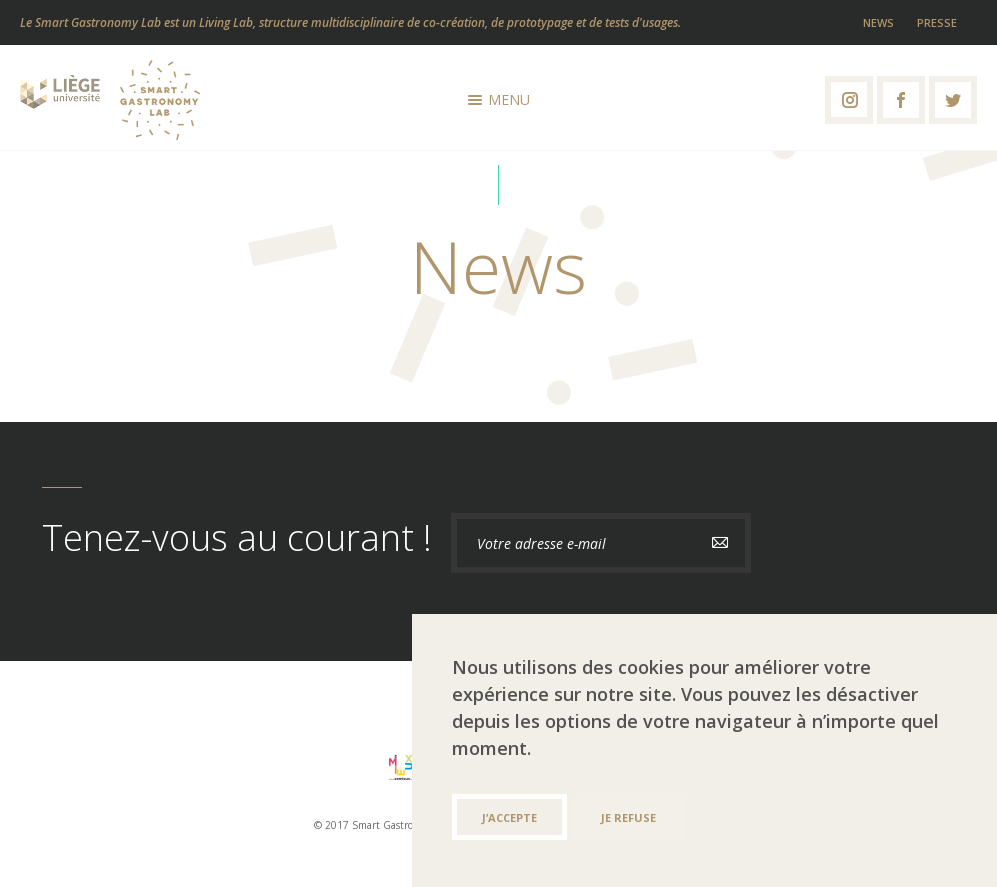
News (878, 22)
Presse (937, 22)
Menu (499, 99)
